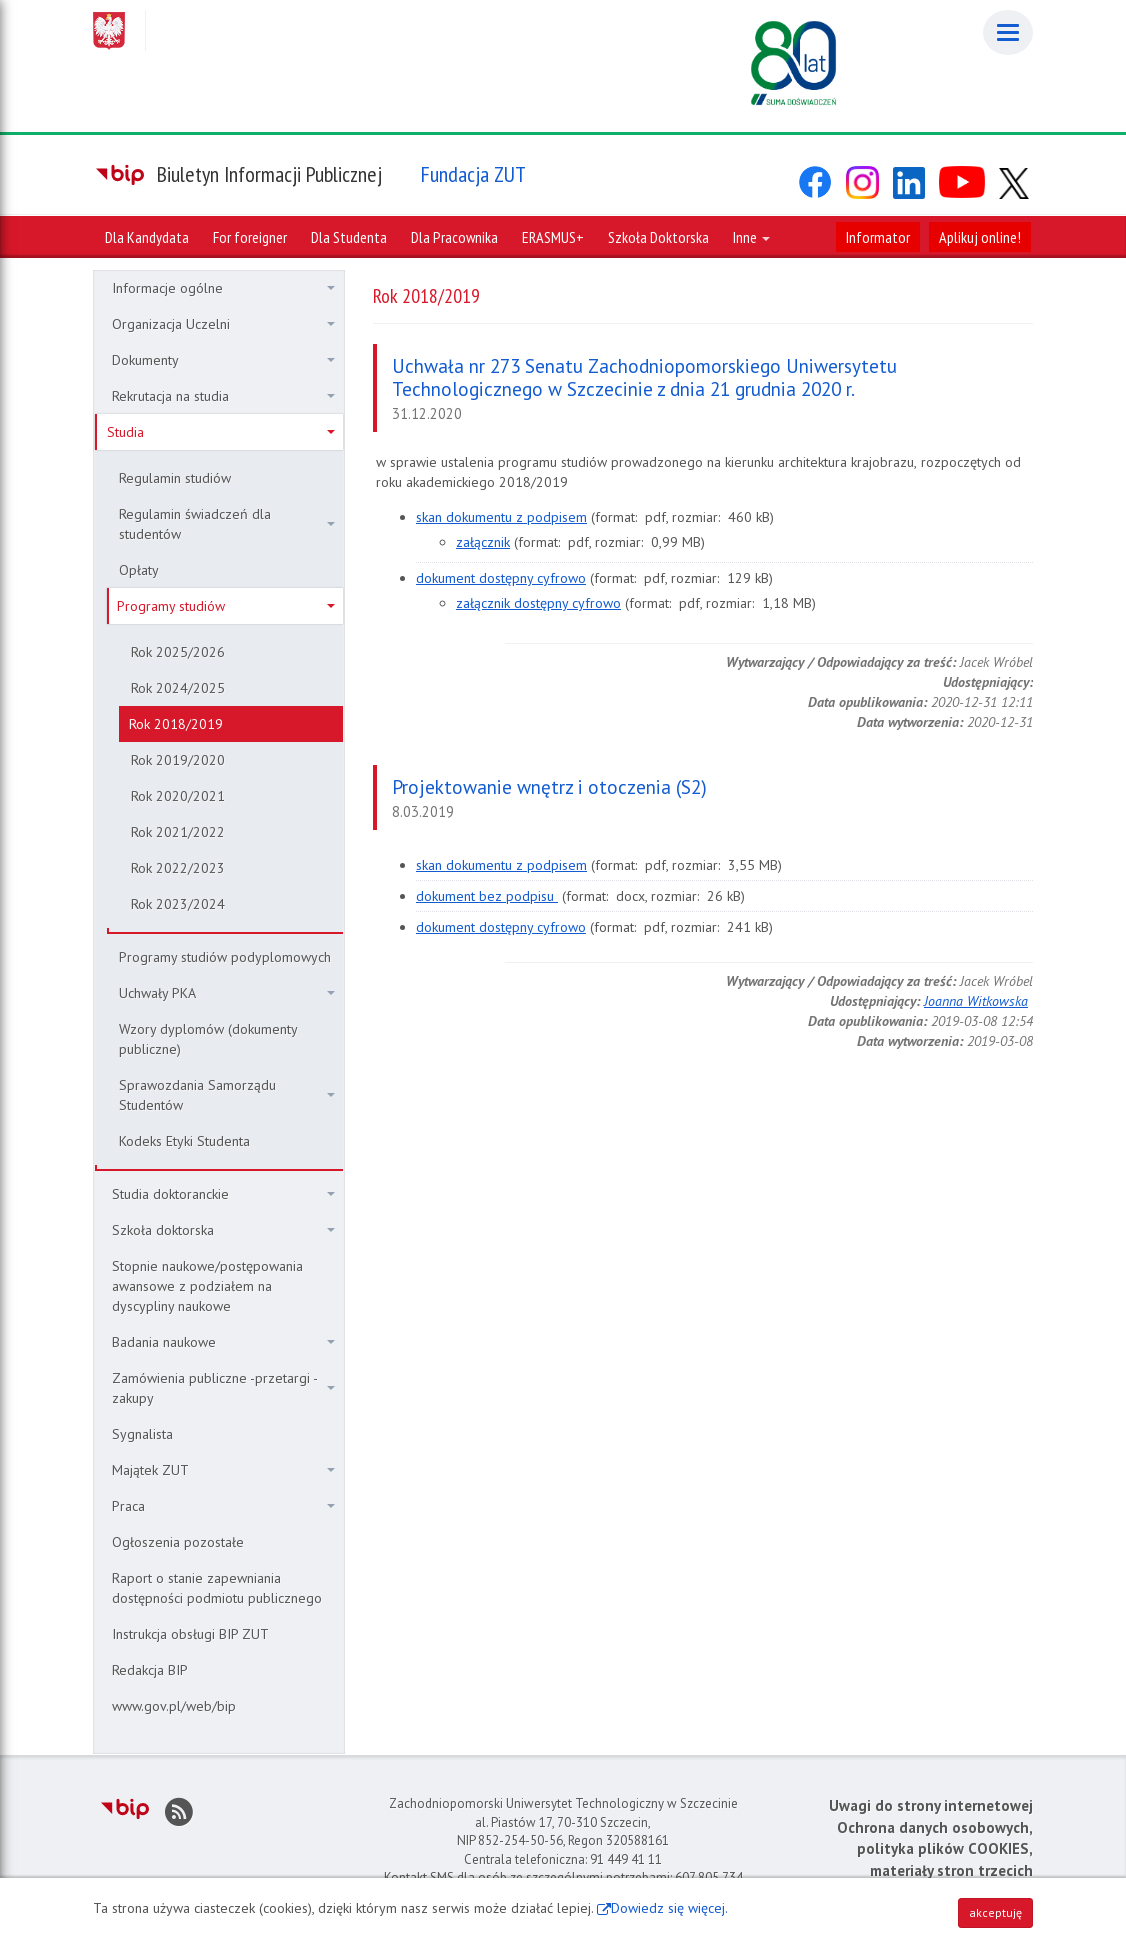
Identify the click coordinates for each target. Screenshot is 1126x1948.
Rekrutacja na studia (223, 396)
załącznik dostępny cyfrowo (538, 603)
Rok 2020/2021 (178, 796)
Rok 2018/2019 (176, 724)
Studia (221, 432)
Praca (223, 1506)
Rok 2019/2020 (178, 760)
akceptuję (995, 1912)
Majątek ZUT (223, 1470)
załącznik (483, 542)
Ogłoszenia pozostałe (178, 1542)
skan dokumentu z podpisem (501, 517)
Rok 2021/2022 (178, 832)
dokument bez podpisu (487, 896)
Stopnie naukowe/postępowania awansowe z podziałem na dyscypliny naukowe (207, 1286)
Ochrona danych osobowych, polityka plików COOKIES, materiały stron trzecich (935, 1849)
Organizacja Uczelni (223, 324)
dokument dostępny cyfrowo (501, 578)
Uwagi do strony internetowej (931, 1805)
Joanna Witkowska (976, 1001)
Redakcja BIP (150, 1670)
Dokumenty (223, 360)
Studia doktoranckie (223, 1194)
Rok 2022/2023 (178, 868)
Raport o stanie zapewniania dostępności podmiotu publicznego (217, 1588)
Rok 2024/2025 (178, 688)
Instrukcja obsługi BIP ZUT (190, 1634)
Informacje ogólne (223, 288)
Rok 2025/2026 (178, 652)
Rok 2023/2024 (178, 904)
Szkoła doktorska (223, 1230)
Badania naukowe (223, 1342)
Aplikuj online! (980, 237)
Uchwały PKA (227, 993)
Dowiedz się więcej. (669, 1908)
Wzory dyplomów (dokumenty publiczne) (208, 1039)
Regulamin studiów (175, 478)
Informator (878, 237)
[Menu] (1008, 32)
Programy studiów (226, 606)
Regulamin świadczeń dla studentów (227, 524)
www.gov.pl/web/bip (174, 1706)
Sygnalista (142, 1434)
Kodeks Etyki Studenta (184, 1141)
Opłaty (139, 570)
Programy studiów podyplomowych (225, 957)
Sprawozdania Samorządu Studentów (227, 1095)
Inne (751, 237)
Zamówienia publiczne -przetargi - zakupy (223, 1388)
